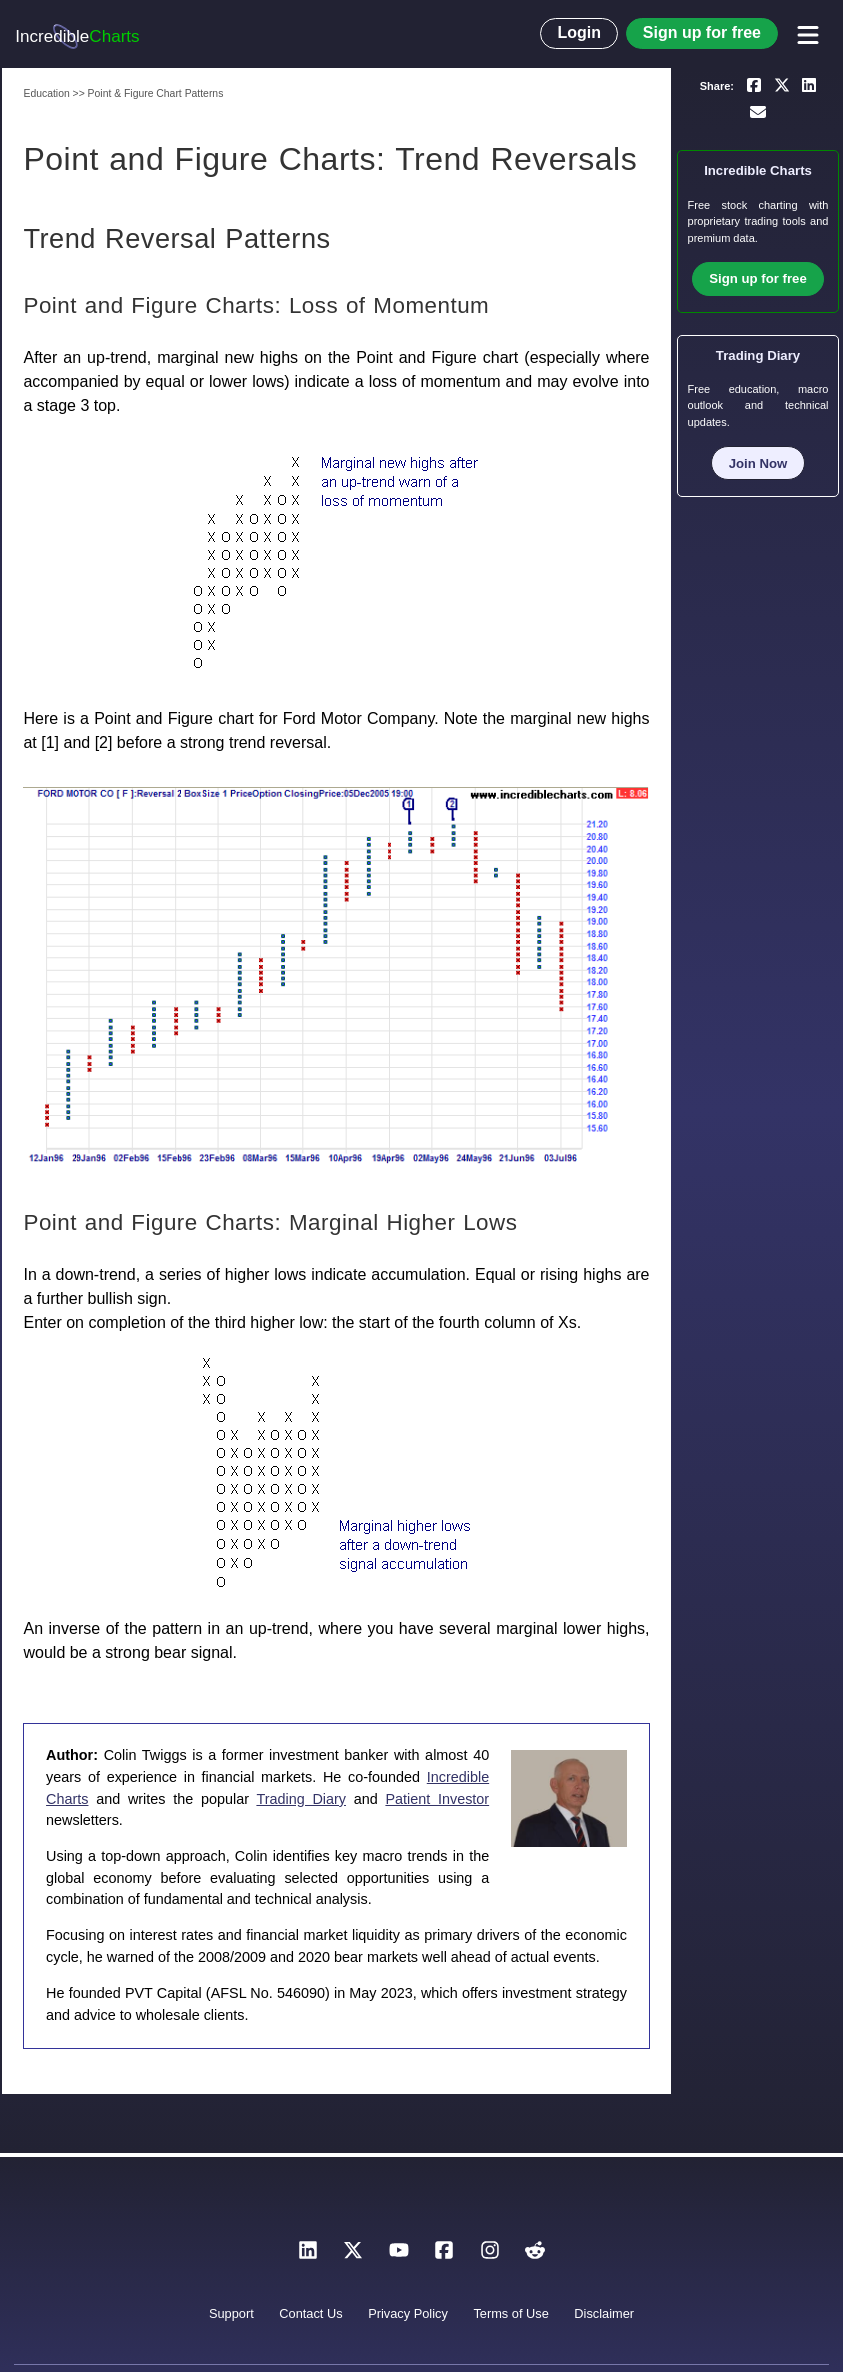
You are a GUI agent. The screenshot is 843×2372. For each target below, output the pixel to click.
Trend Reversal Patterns (176, 238)
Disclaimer (604, 2313)
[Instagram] (490, 2255)
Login (579, 32)
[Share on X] (782, 84)
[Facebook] (444, 2255)
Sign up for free (702, 32)
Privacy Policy (408, 2313)
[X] (353, 2255)
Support (231, 2313)
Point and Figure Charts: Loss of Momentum (256, 305)
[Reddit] (535, 2255)
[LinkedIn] (308, 2255)
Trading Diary (301, 1799)
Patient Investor (437, 1799)
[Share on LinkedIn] (809, 84)
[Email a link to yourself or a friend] (758, 112)
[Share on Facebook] (754, 84)
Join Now (758, 463)
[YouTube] (399, 2255)
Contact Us (310, 2313)
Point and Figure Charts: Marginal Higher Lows (270, 1222)
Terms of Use (510, 2313)
